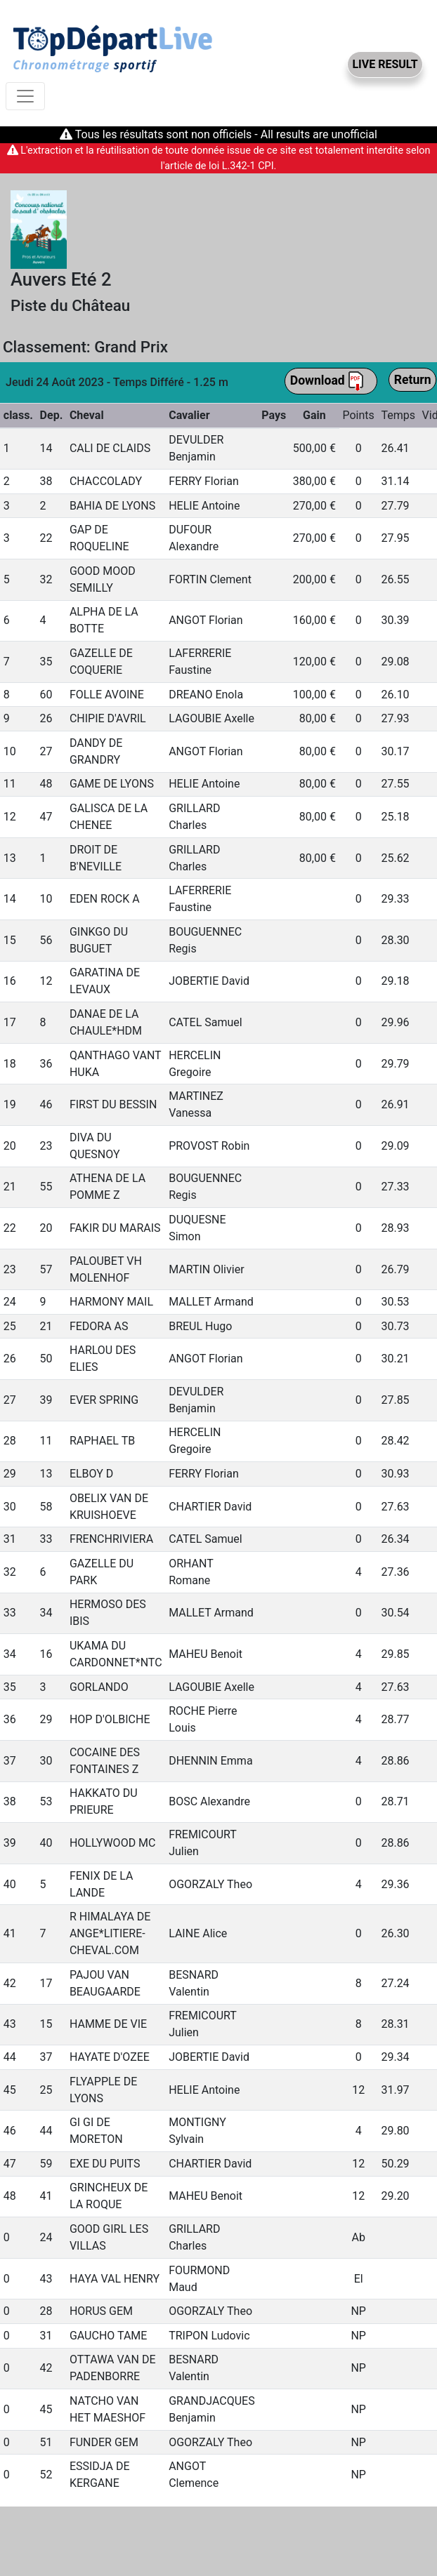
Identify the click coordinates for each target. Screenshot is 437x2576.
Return (412, 380)
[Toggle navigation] (25, 96)
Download (327, 381)
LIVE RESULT (384, 64)
